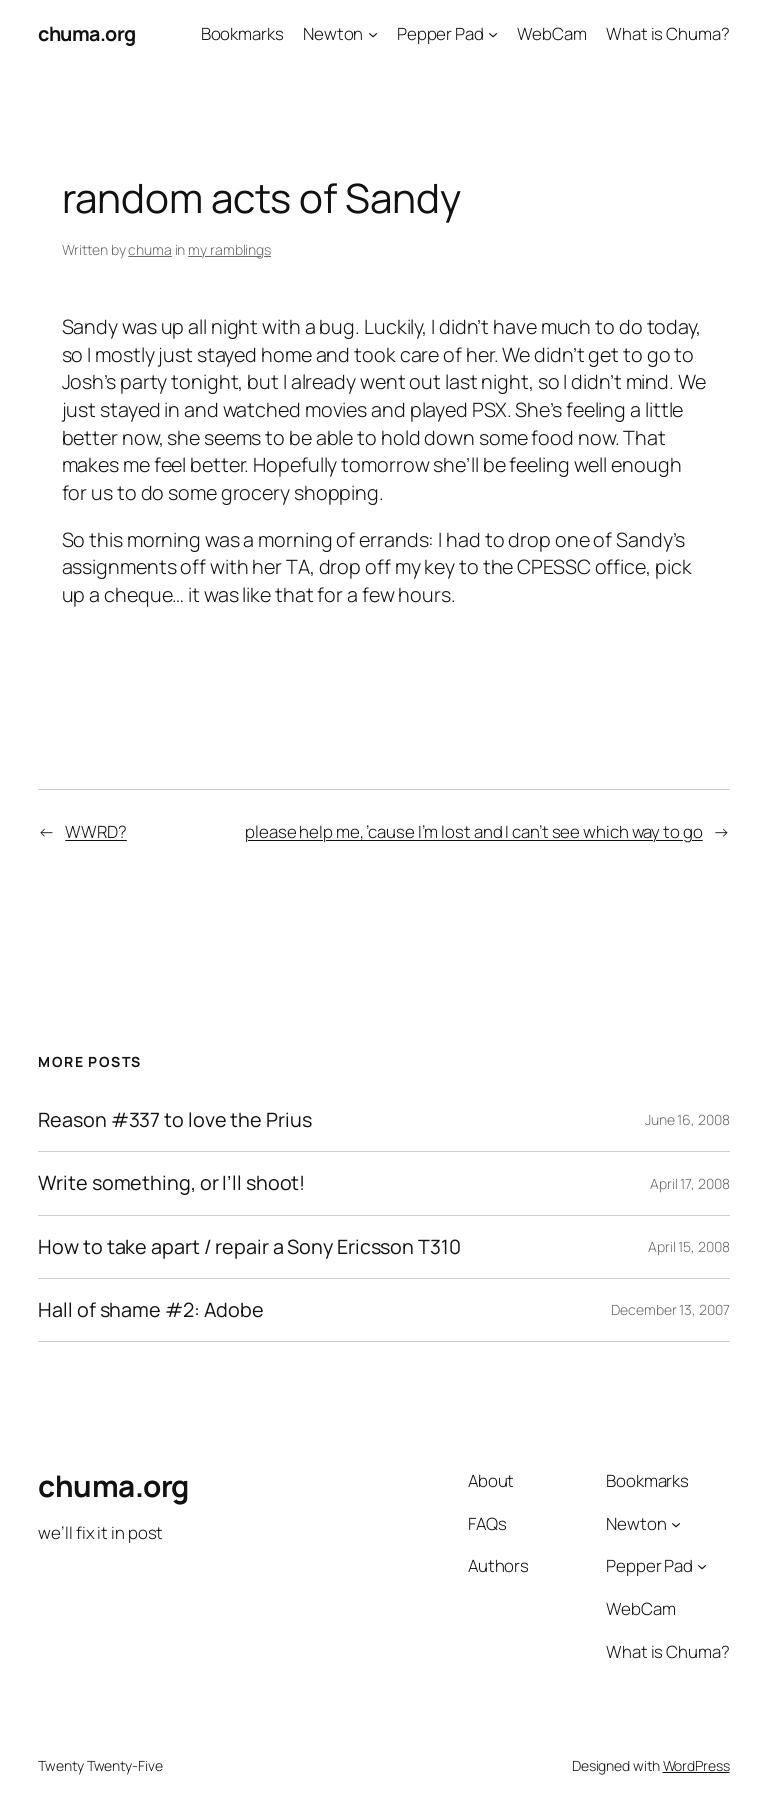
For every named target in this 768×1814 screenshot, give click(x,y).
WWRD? (96, 831)
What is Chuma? (668, 33)
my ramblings (229, 249)
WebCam (551, 33)
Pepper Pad (440, 33)
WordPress (696, 1765)
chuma (150, 249)
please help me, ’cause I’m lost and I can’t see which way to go (474, 831)
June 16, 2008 (687, 1119)
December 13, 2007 (670, 1309)
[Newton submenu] (373, 34)
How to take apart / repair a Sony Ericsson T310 (249, 1247)
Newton (333, 33)
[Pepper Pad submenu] (493, 34)
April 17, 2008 (690, 1183)
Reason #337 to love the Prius (174, 1120)
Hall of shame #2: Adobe (151, 1310)
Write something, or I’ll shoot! (171, 1183)
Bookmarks (242, 33)
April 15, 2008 (689, 1246)
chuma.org (87, 33)
